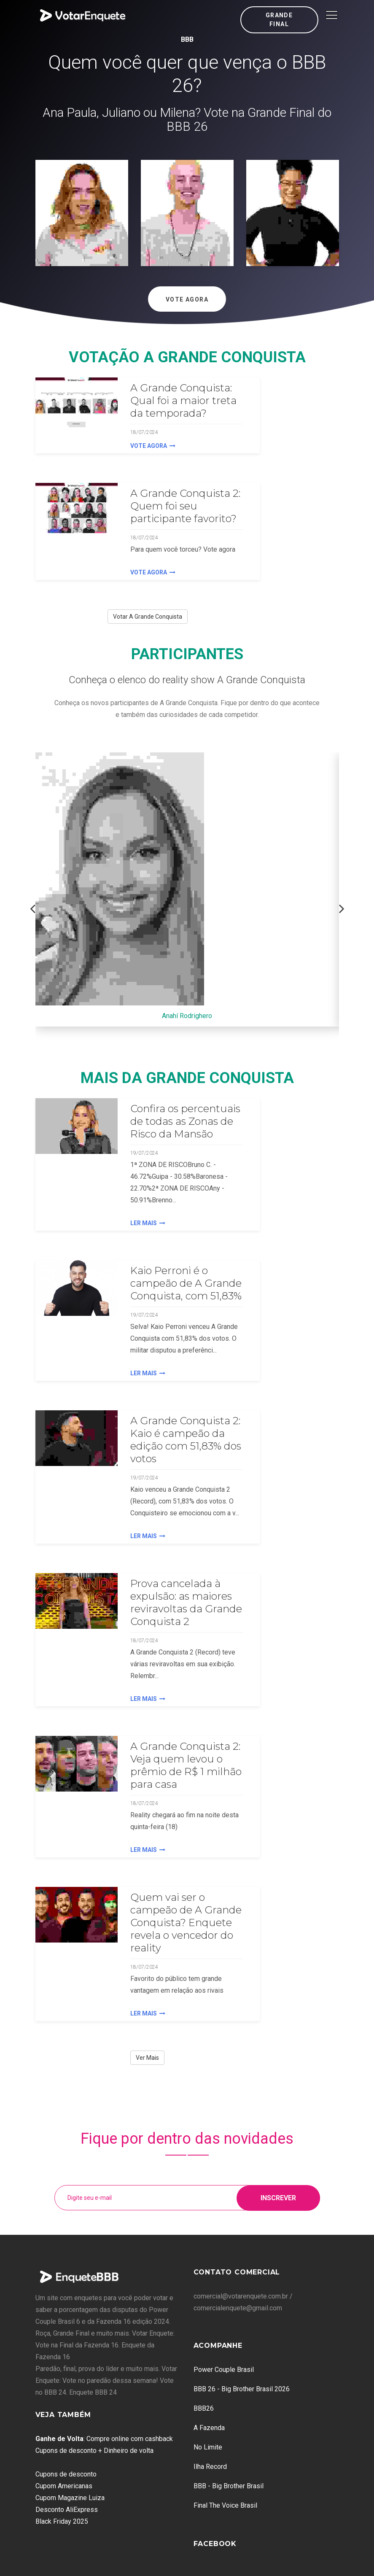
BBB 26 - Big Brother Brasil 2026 (242, 2389)
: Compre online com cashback (104, 2439)
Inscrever (278, 2197)
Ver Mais (147, 2057)
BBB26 (204, 2408)
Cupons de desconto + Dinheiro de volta (94, 2451)
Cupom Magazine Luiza (70, 2498)
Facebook (215, 2544)
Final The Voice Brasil (225, 2505)
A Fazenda (209, 2428)
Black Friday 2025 (61, 2521)
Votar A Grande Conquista (147, 616)
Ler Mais (147, 1223)
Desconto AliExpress (66, 2510)
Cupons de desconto (66, 2474)
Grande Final (279, 19)
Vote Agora (187, 299)
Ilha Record (210, 2467)
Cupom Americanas (63, 2486)
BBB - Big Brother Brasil (229, 2486)
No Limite (208, 2447)
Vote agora (152, 445)
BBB (187, 39)
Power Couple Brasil (224, 2370)
